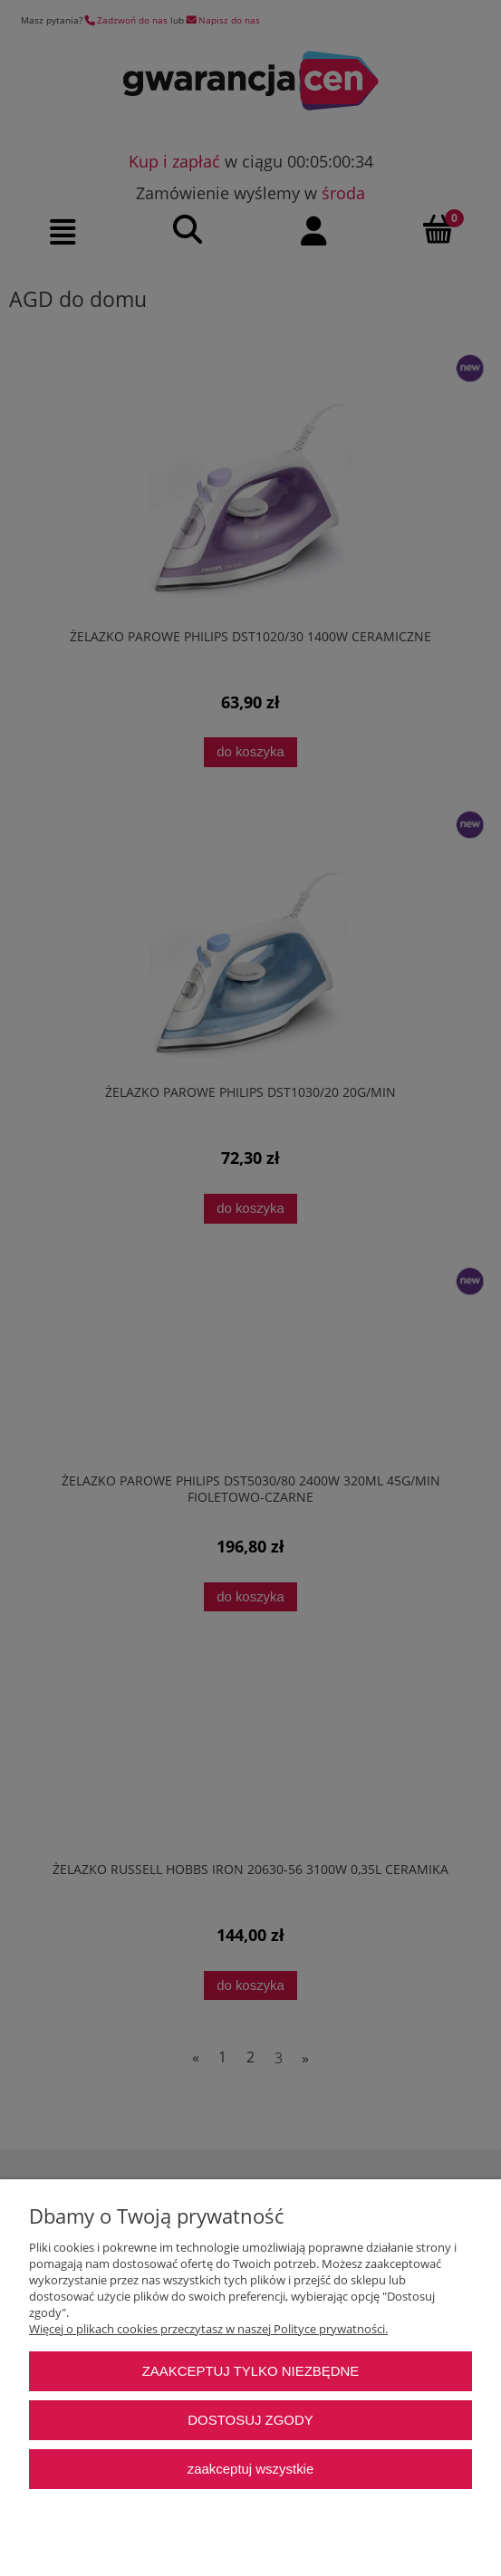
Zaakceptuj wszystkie (250, 2468)
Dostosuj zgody (250, 2419)
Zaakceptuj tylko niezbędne (251, 2371)
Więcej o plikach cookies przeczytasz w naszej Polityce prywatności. (208, 2329)
